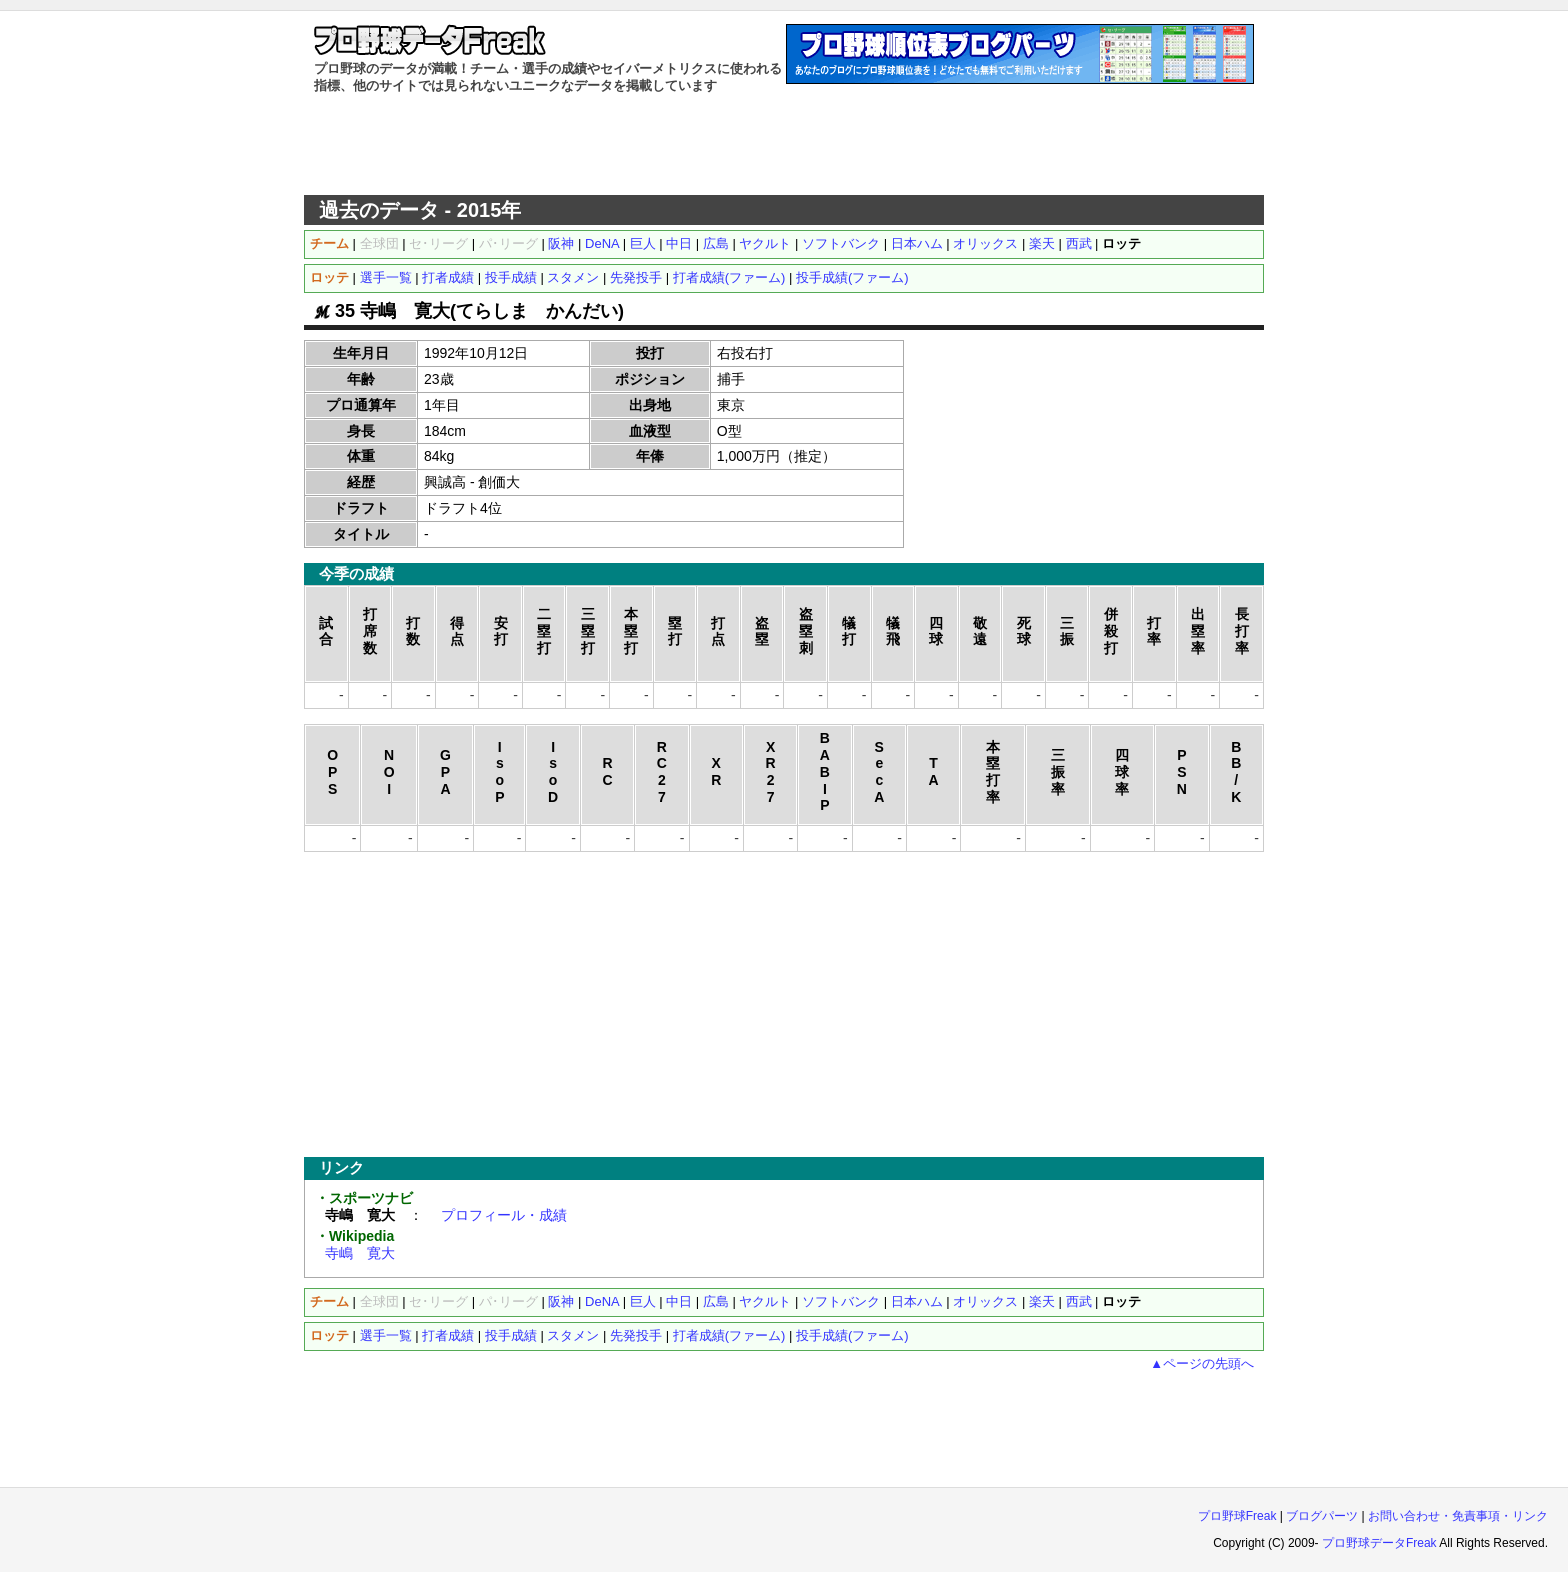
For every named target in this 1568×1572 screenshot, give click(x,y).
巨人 (643, 243)
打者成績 (448, 277)
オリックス (985, 243)
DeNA (602, 243)
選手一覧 (386, 277)
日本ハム (917, 243)
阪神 (561, 243)
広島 (716, 243)
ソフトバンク (841, 243)
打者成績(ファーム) (729, 277)
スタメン (573, 277)
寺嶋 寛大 (360, 1253)
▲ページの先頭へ (1202, 1363)
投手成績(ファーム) (852, 277)
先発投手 (636, 277)
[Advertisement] (784, 145)
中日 (679, 243)
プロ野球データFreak (1379, 1543)
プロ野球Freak (1237, 1516)
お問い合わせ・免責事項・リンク (1458, 1516)
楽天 (1042, 243)
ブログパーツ (1322, 1516)
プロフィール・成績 (504, 1215)
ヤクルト (765, 243)
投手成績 (511, 277)
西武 (1079, 243)
